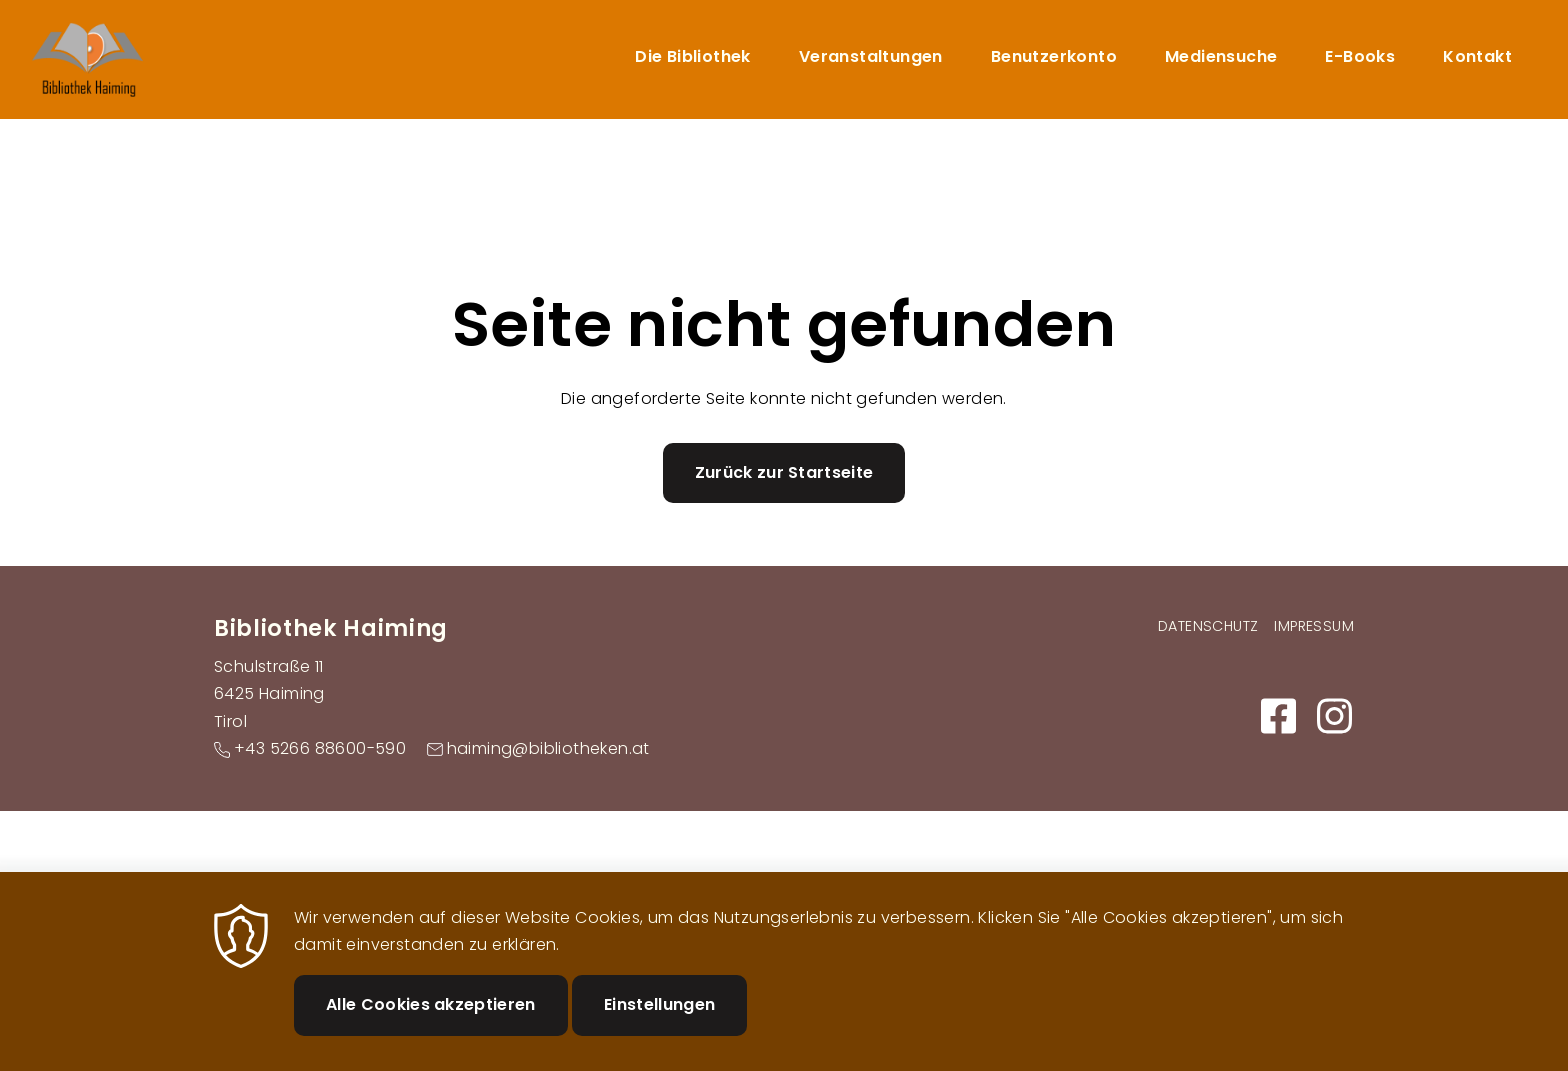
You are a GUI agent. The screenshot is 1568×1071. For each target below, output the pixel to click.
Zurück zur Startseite (784, 472)
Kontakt (1477, 56)
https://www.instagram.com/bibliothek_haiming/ (1334, 716)
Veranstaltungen (871, 56)
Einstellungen (659, 1023)
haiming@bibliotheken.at (548, 748)
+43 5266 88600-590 (320, 748)
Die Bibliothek (693, 56)
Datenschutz (1208, 626)
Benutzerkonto (1054, 56)
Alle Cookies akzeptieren (431, 1023)
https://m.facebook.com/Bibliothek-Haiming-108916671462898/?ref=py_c (1278, 716)
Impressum (1314, 626)
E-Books (1360, 56)
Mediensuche (1221, 56)
